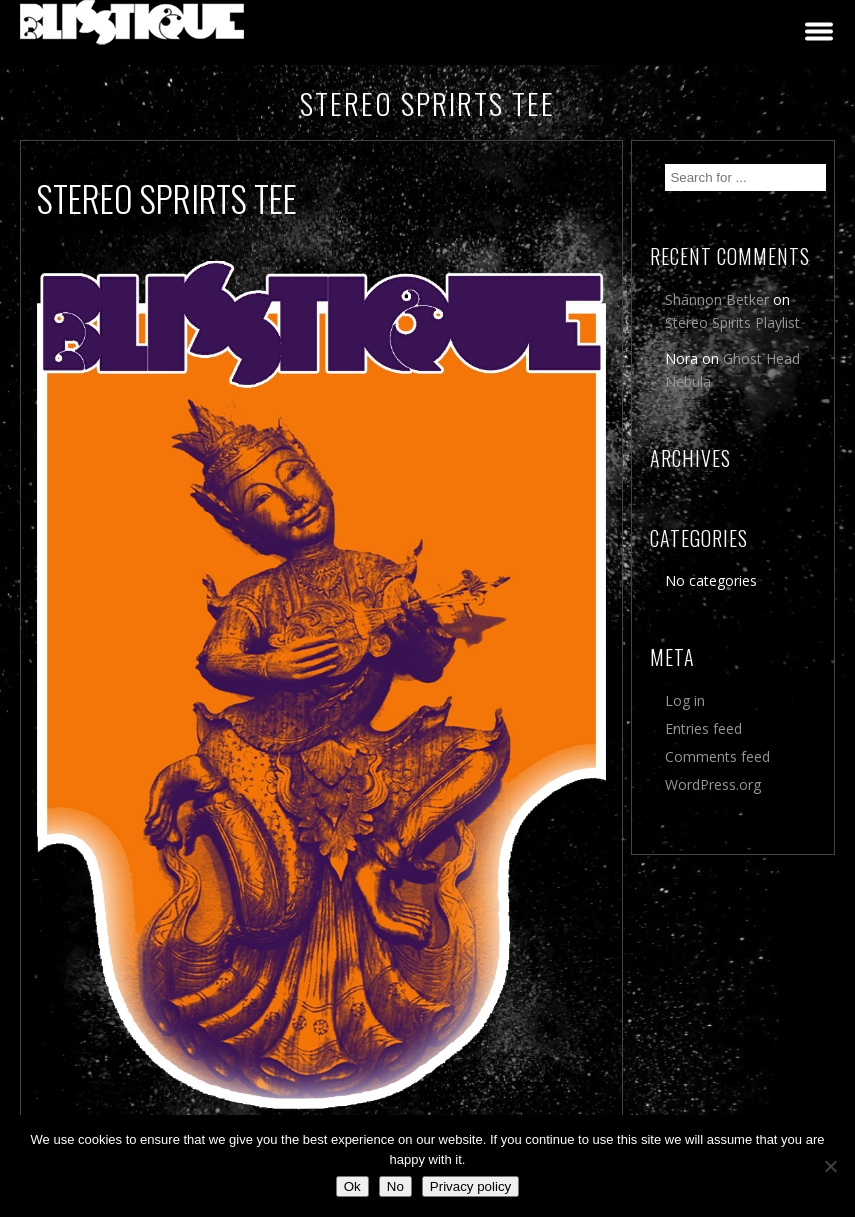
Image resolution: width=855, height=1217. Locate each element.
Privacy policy (470, 1186)
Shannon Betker (717, 299)
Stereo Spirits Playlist (732, 322)
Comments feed (717, 756)
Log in (685, 700)
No (395, 1186)
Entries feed (703, 728)
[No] (830, 1166)
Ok (352, 1186)
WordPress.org (713, 784)
